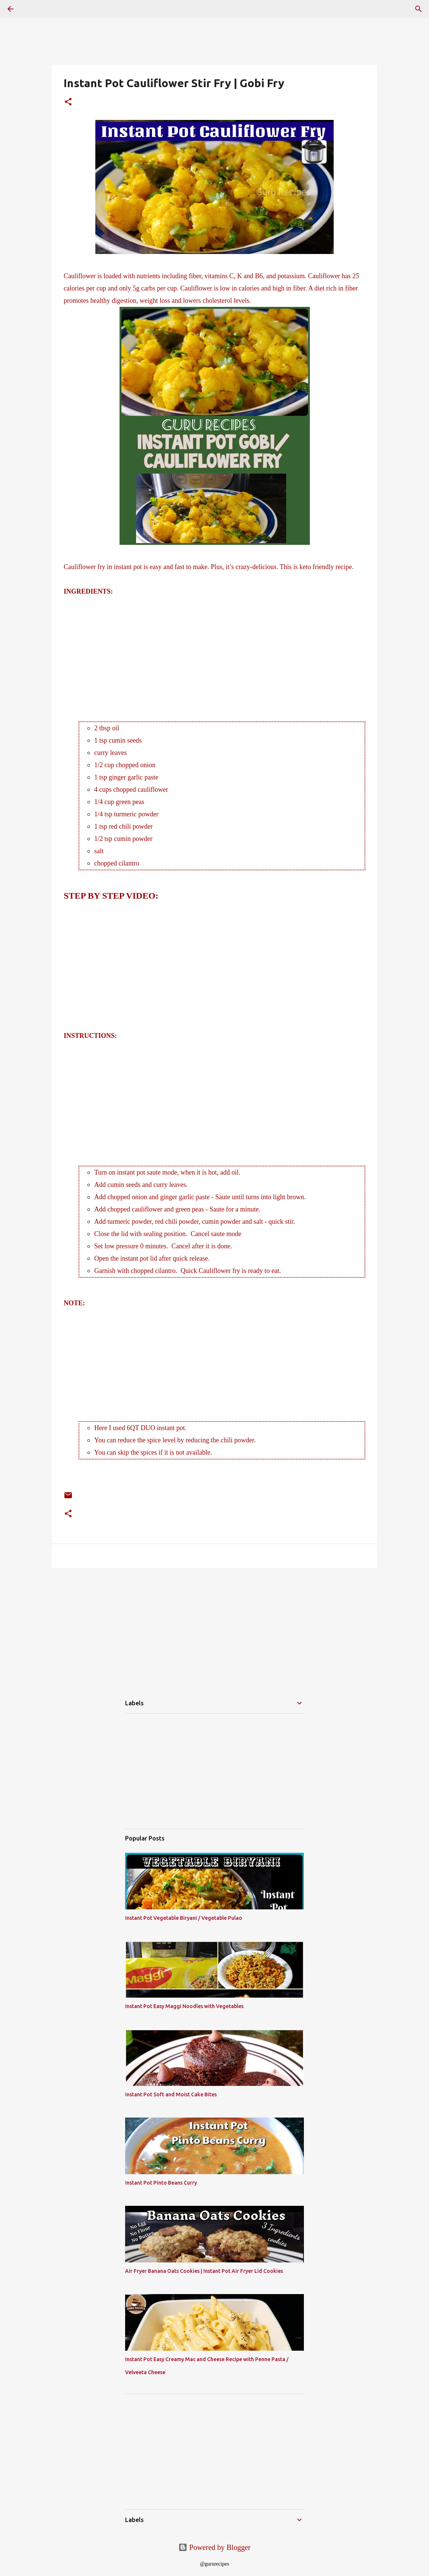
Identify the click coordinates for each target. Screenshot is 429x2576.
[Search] (418, 9)
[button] (68, 102)
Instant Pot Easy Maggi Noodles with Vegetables (184, 2006)
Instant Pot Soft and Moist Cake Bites (171, 2094)
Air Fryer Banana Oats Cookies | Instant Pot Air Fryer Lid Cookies (204, 2271)
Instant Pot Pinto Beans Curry (161, 2183)
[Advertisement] (214, 650)
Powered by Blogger (214, 2547)
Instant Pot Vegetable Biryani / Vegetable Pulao (183, 1918)
